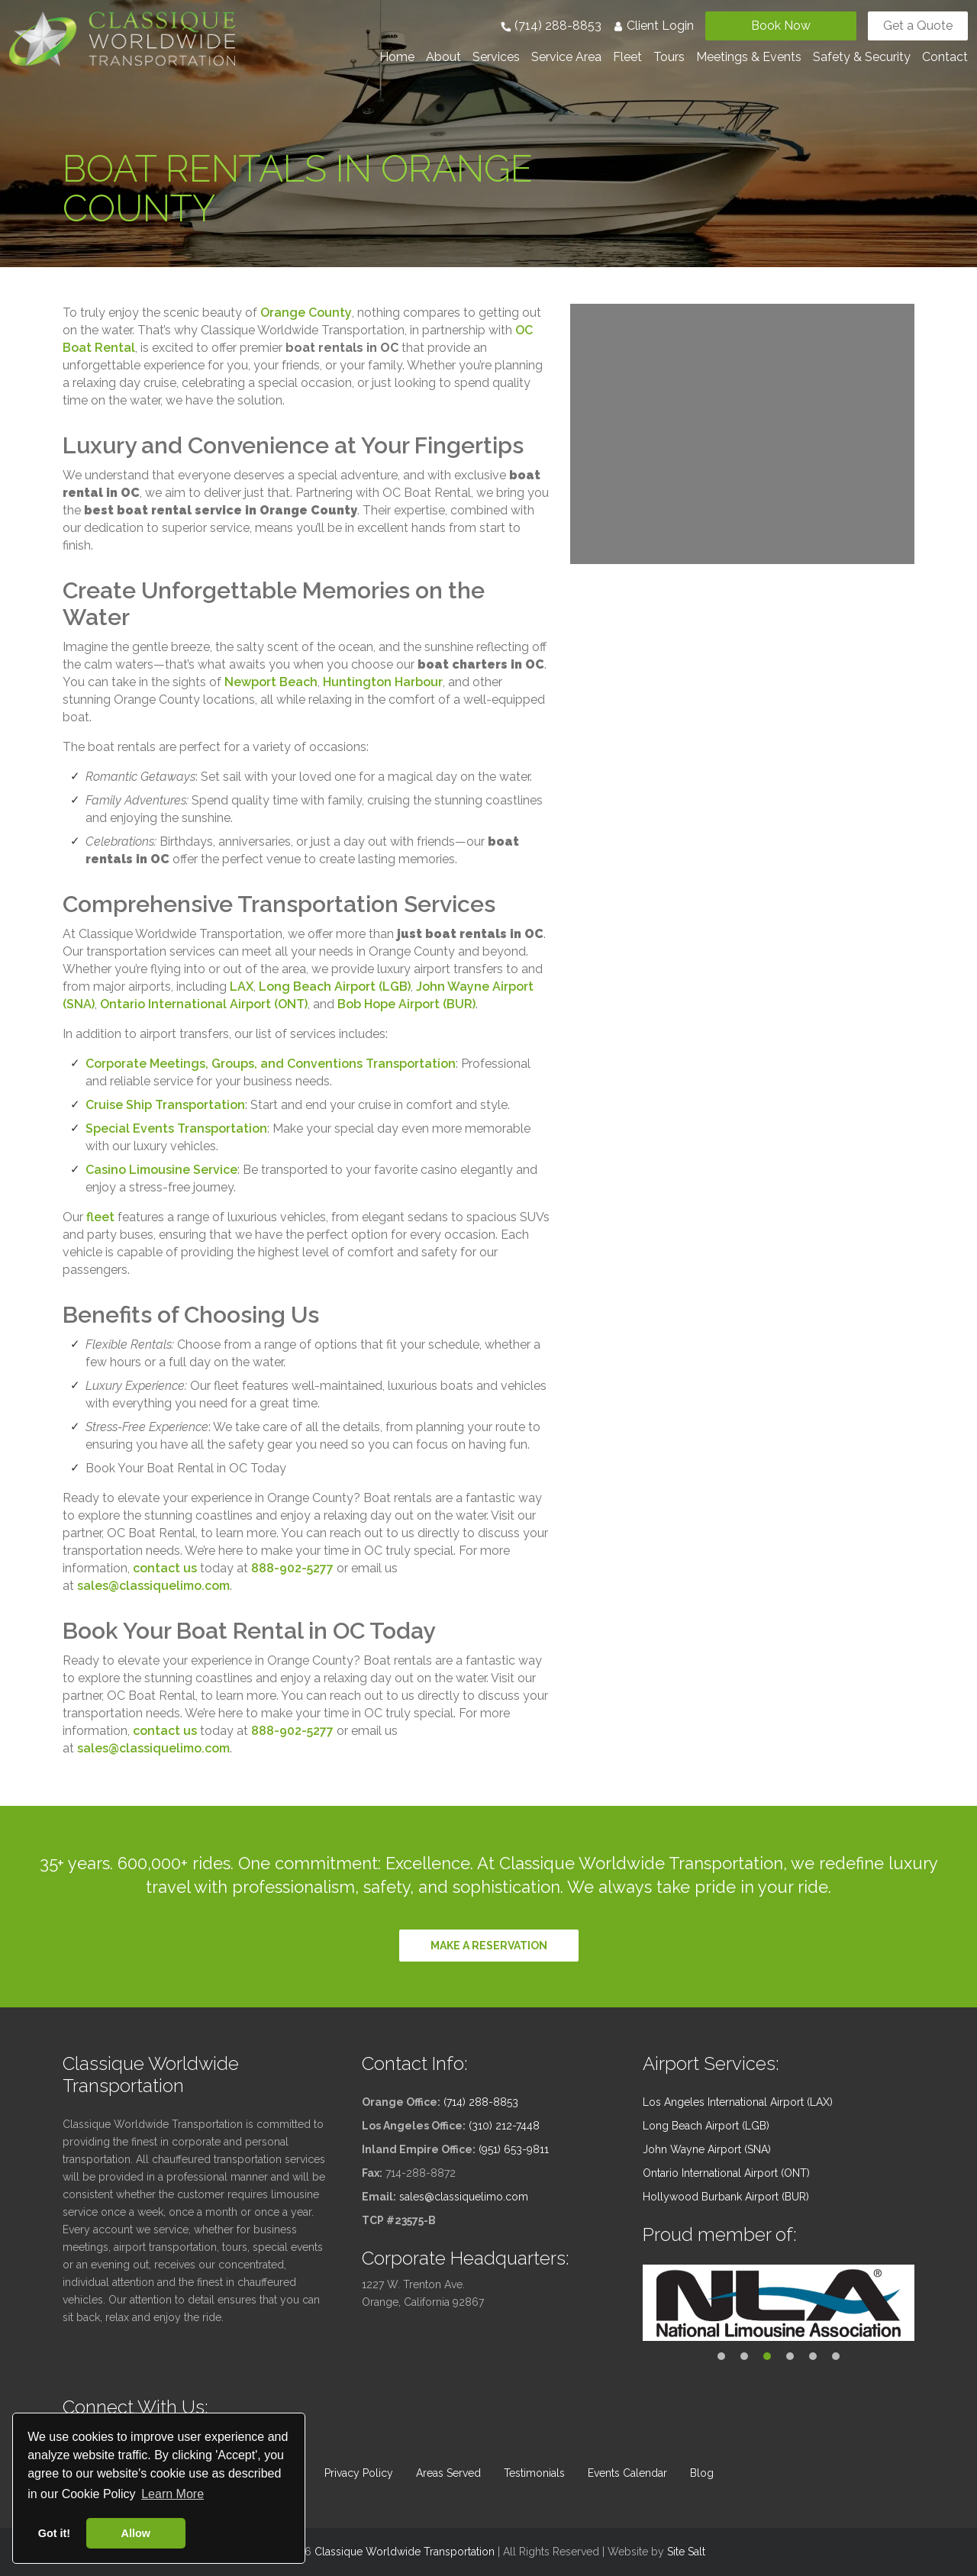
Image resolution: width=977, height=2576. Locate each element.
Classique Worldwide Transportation (404, 2551)
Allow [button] (135, 2533)
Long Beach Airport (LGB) (335, 986)
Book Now (781, 25)
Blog (702, 2473)
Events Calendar (627, 2473)
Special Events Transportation (176, 1128)
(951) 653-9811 (514, 2149)
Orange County (306, 312)
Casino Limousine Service (161, 1169)
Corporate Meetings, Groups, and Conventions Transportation (270, 1063)
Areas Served (448, 2473)
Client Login (653, 25)
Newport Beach (271, 682)
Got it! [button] (54, 2533)
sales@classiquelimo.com (153, 1585)
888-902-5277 (292, 1568)
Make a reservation (488, 1945)
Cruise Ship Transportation (165, 1105)
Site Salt (686, 2551)
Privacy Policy (358, 2473)
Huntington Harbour (383, 682)
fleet (100, 1217)
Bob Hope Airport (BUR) (406, 1004)
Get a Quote (918, 25)
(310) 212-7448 (504, 2126)
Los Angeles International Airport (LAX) (738, 2102)
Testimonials (534, 2473)
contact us (165, 1568)
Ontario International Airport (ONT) (204, 1004)
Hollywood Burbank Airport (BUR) (726, 2197)
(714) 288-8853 (551, 25)
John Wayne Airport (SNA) (707, 2149)
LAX (241, 986)
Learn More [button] (172, 2493)
